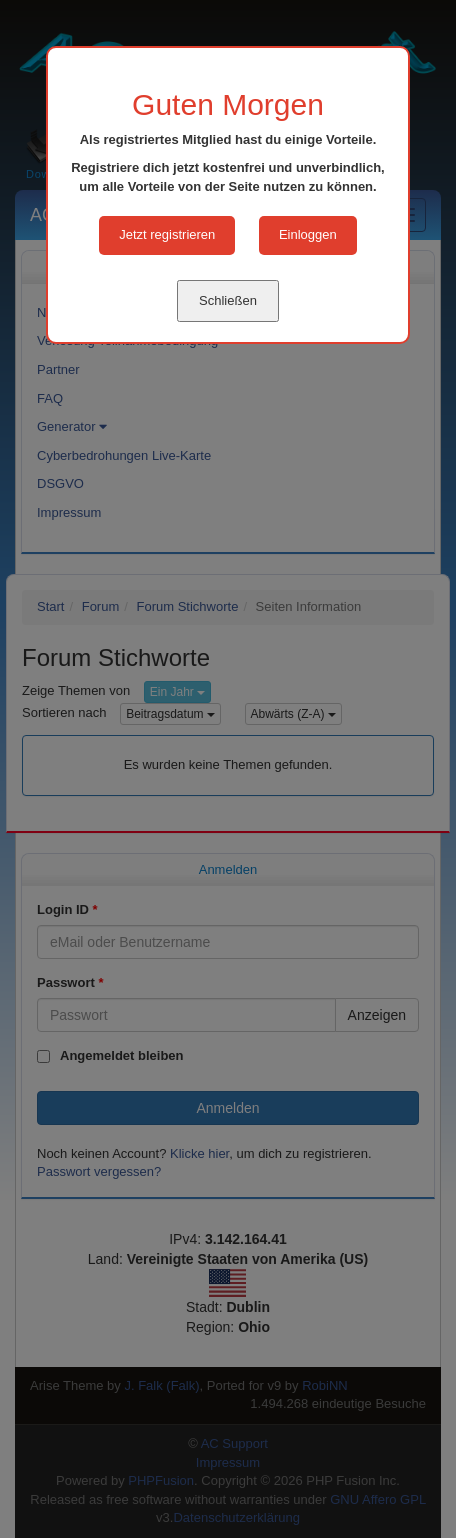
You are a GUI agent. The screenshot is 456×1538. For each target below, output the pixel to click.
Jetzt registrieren (167, 234)
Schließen (228, 300)
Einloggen (308, 234)
